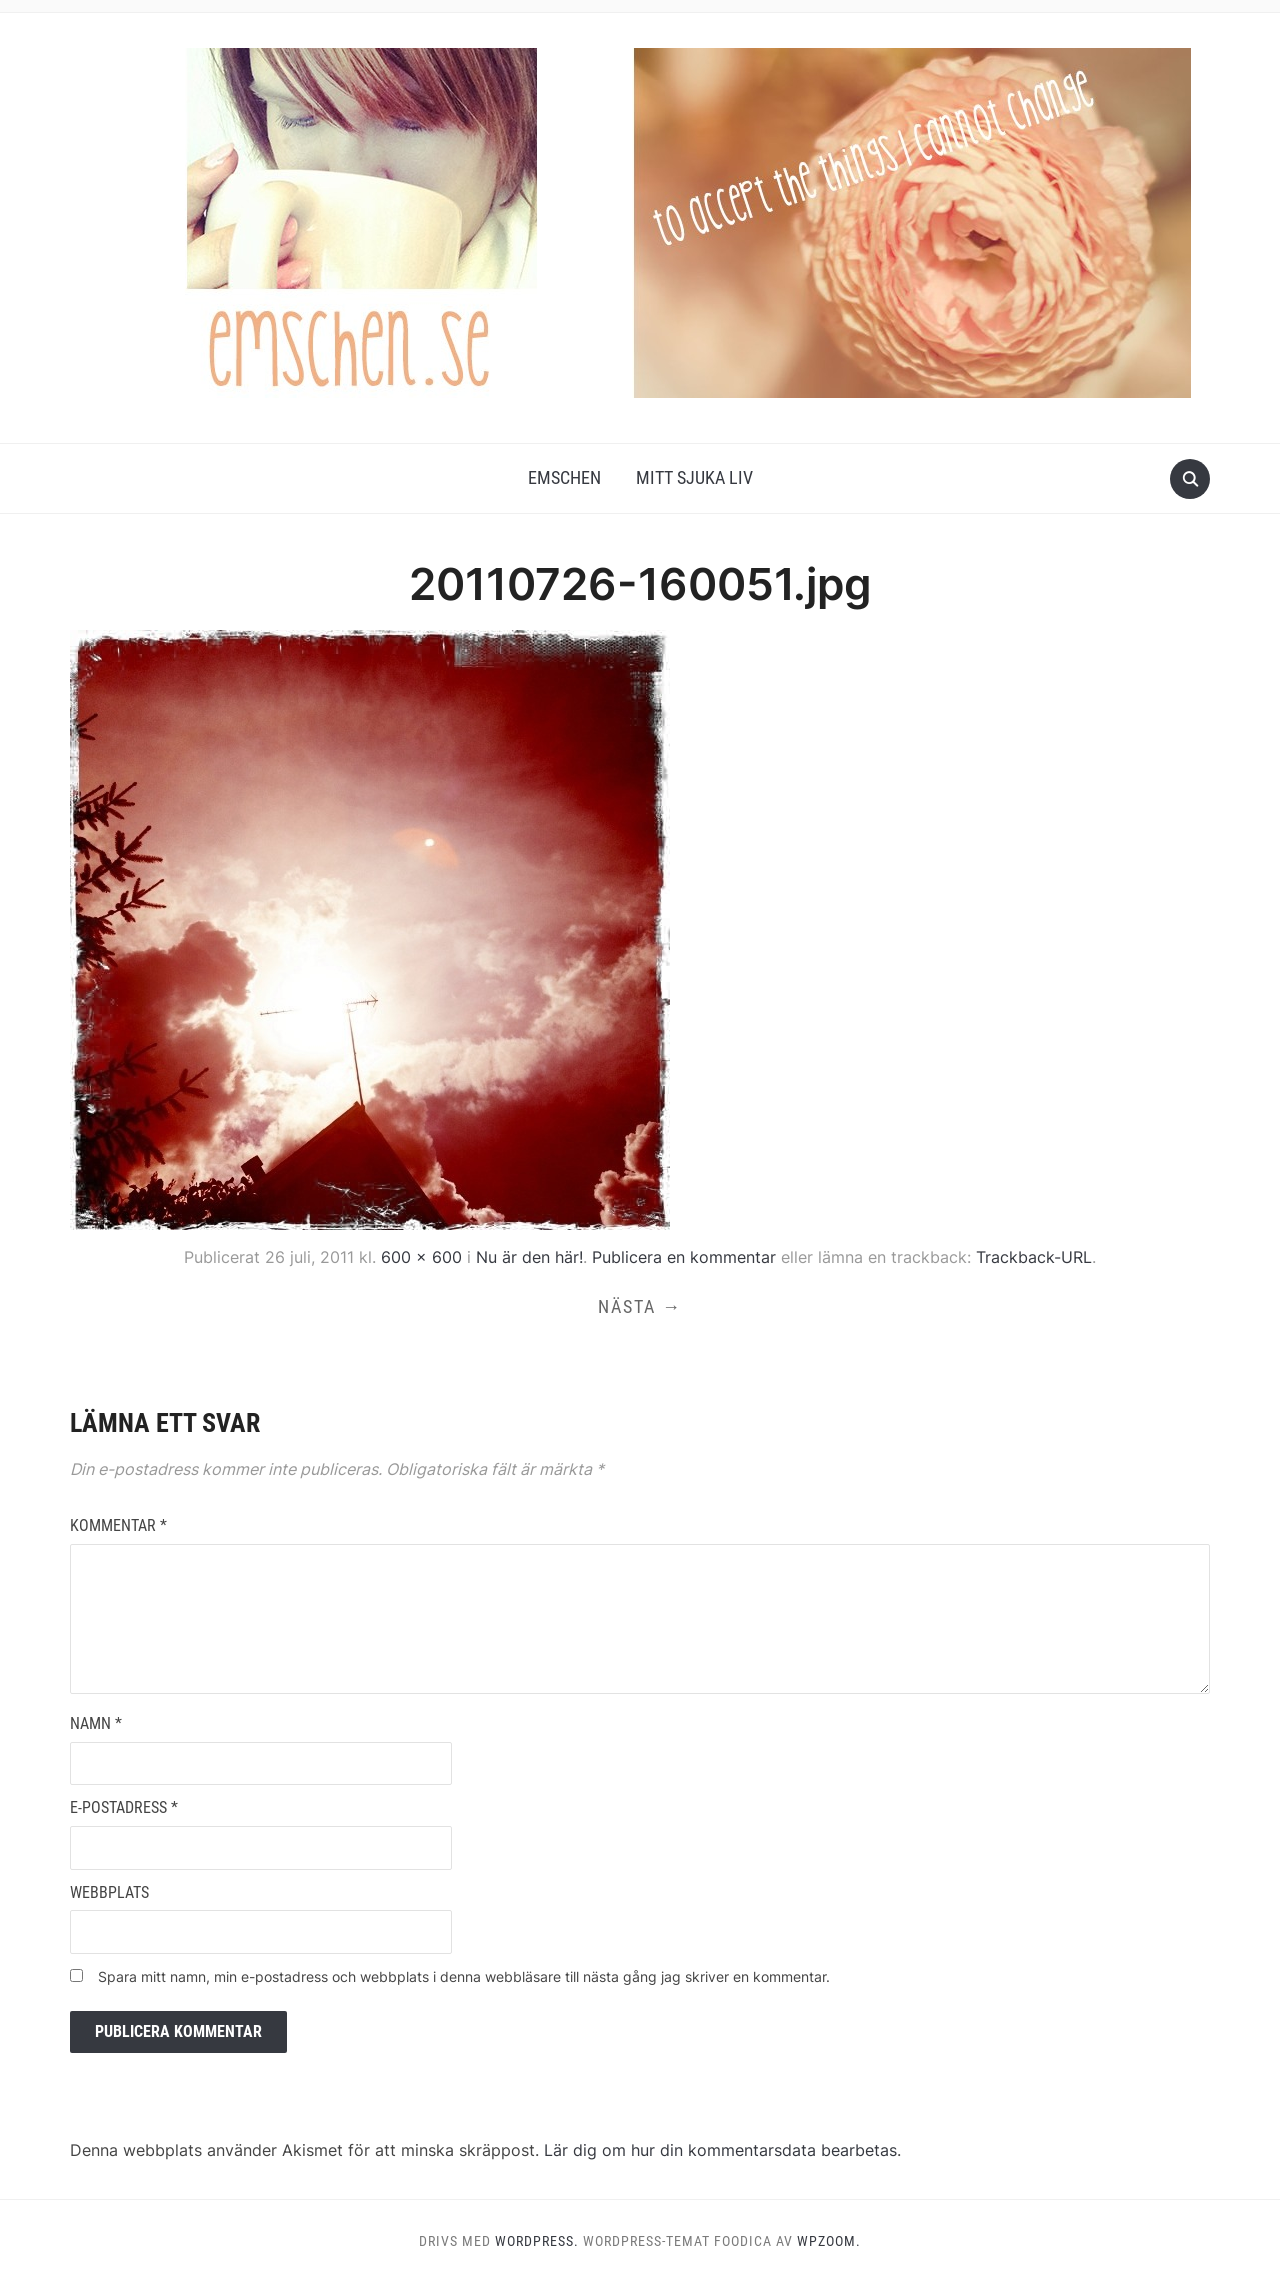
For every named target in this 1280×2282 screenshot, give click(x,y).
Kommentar (118, 1525)
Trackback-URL (1034, 1257)
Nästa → (640, 1306)
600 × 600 (421, 1257)
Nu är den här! (529, 1257)
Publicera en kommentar (684, 1257)
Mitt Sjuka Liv (694, 477)
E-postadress (124, 1807)
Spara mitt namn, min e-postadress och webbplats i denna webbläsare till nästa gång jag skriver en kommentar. (464, 1976)
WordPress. (537, 2241)
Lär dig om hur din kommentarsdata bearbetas (720, 2150)
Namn (96, 1723)
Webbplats (109, 1892)
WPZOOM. (829, 2241)
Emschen (564, 477)
